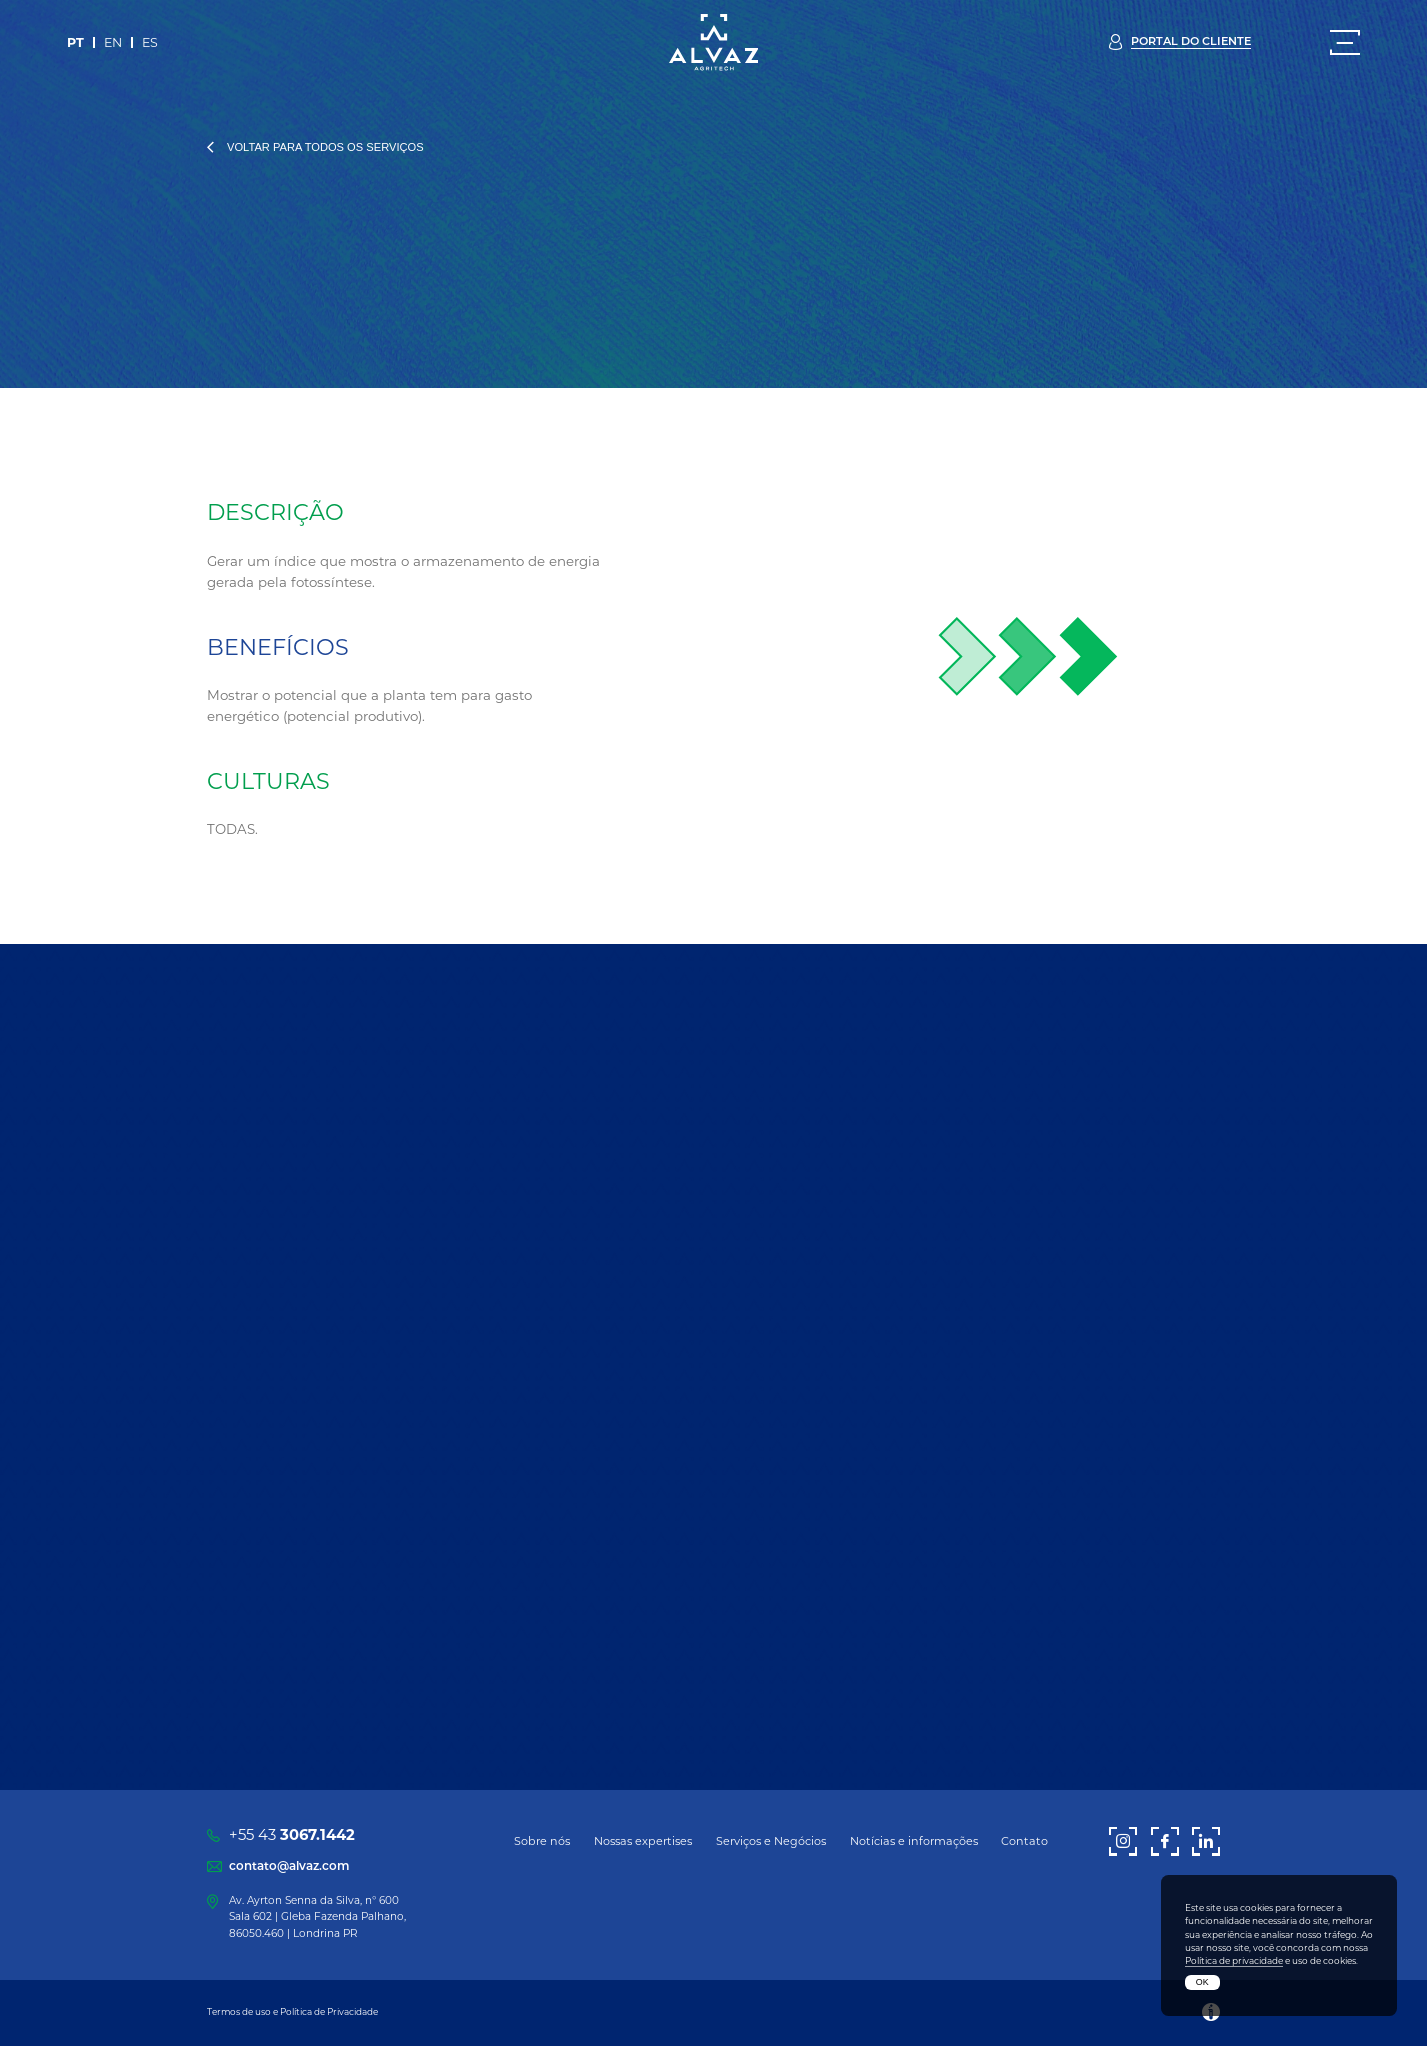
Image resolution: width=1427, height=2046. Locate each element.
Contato (1024, 1841)
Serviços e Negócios (771, 1841)
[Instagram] (1123, 1841)
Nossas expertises (643, 1841)
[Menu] (1345, 42)
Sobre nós (542, 1841)
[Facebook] (1165, 1841)
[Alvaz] (714, 42)
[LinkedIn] (1206, 1841)
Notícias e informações (914, 1841)
